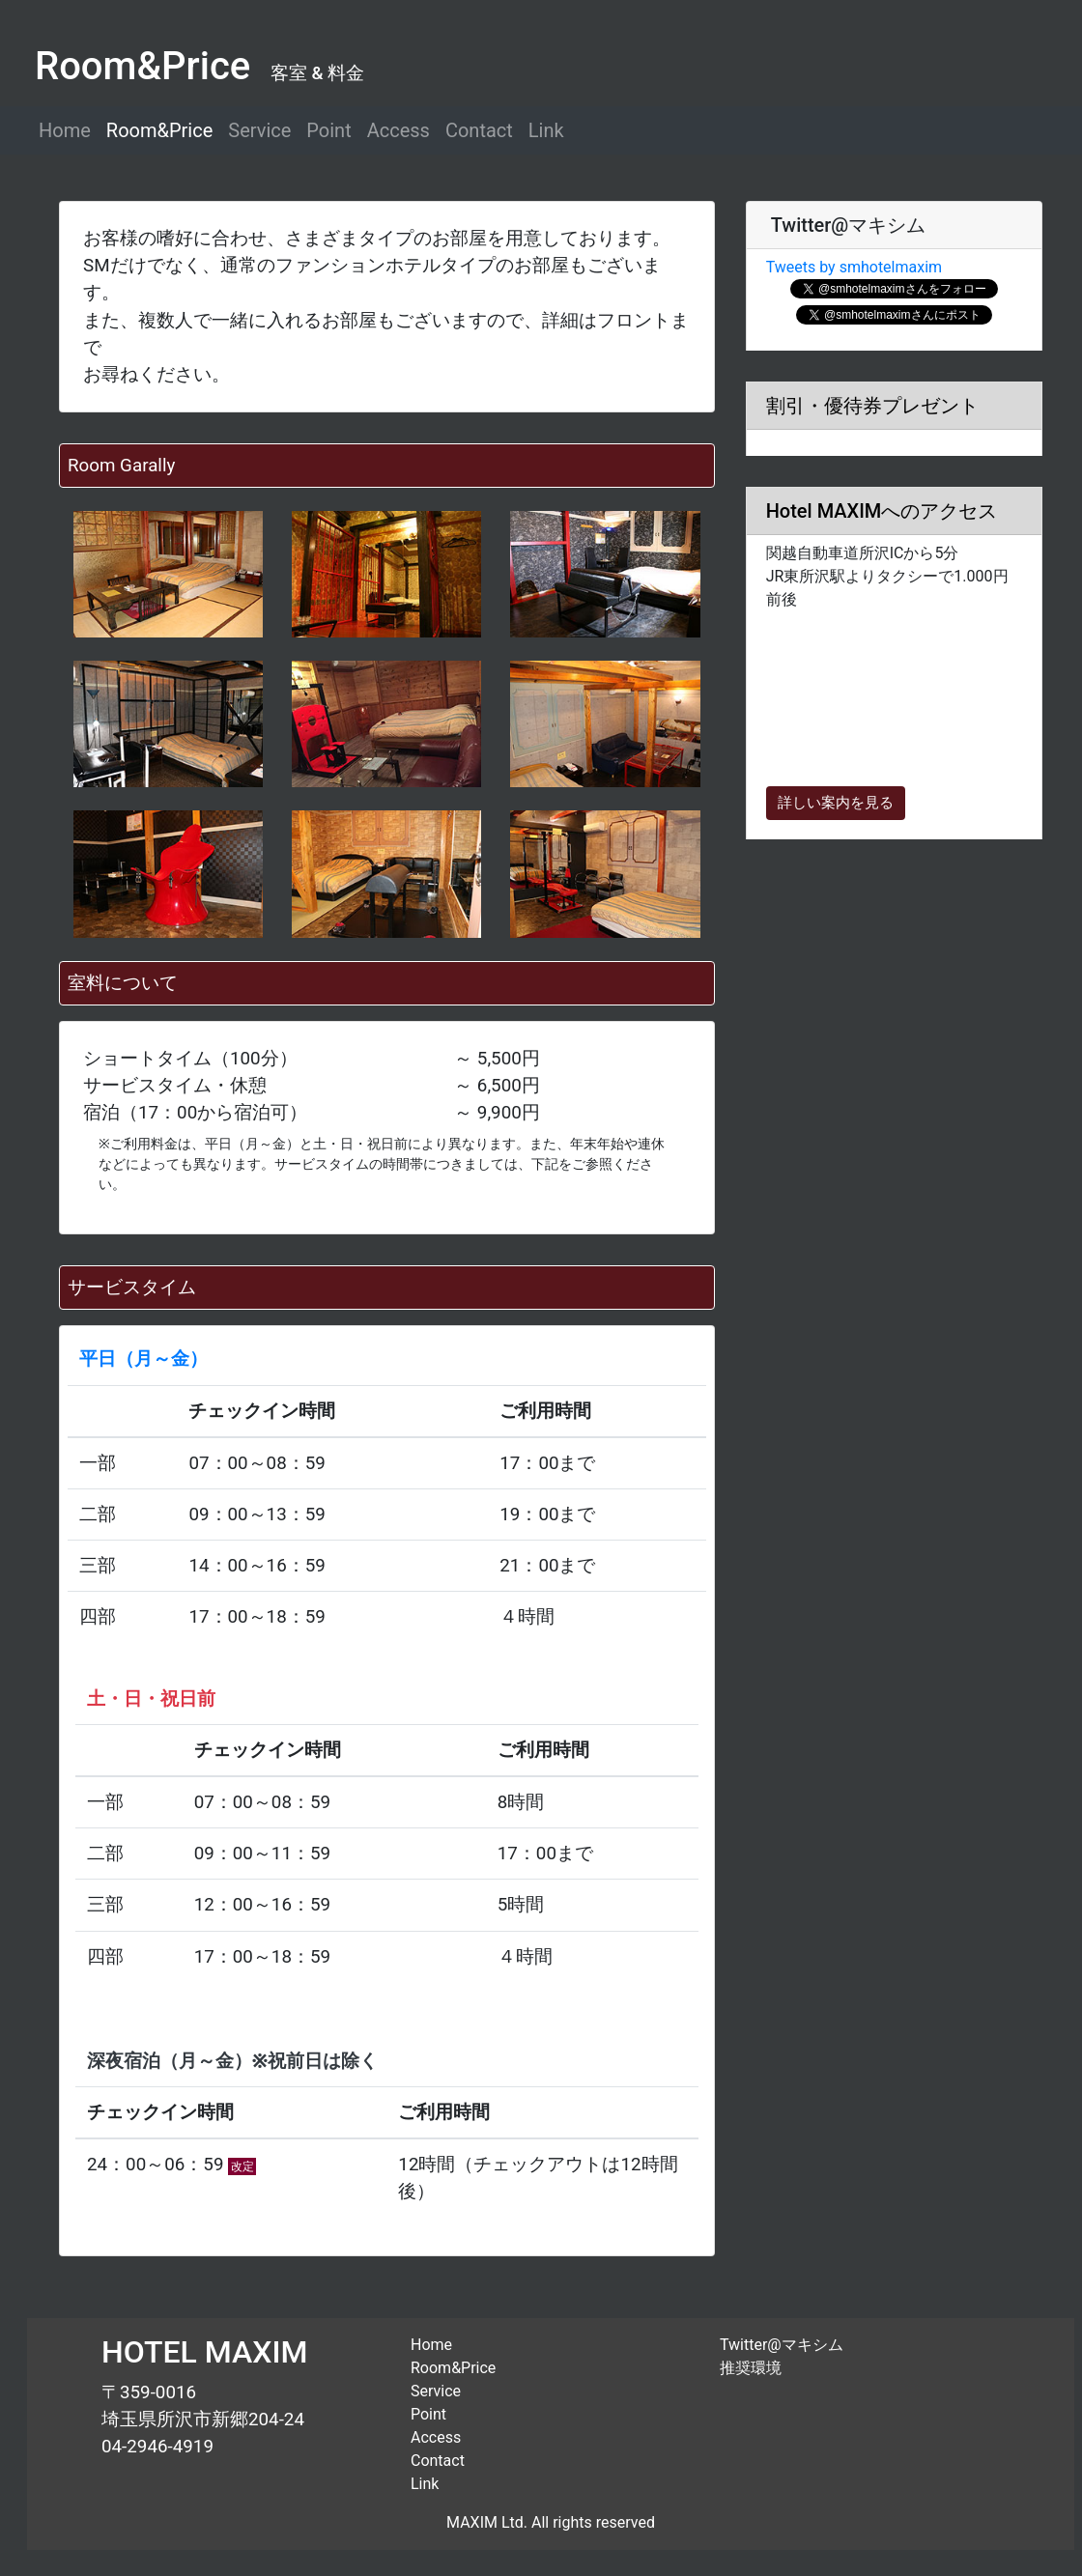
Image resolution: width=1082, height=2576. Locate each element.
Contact (479, 130)
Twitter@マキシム (781, 2344)
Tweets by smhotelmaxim (854, 267)
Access (398, 130)
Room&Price (159, 130)
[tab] (894, 225)
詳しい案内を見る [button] (836, 802)
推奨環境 (751, 2368)
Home (65, 130)
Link (546, 130)
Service (259, 130)
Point (328, 130)
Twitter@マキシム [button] (846, 225)
